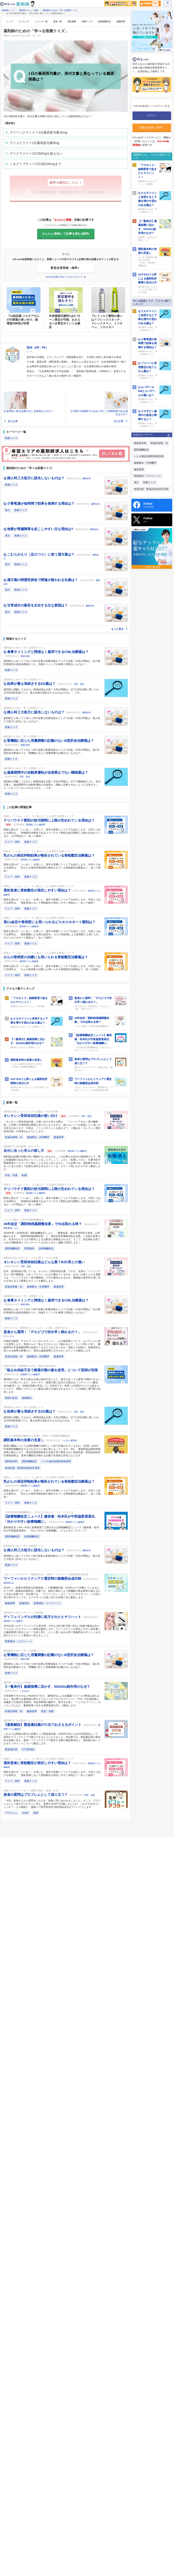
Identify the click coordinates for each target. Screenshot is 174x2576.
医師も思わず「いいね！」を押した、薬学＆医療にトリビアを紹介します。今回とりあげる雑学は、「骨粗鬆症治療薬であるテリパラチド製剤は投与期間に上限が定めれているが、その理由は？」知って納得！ (52, 832)
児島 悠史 (79, 684)
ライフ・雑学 (12, 841)
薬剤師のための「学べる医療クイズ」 (61, 10)
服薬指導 (120, 21)
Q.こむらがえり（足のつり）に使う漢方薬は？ (39, 554)
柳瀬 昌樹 (25, 656)
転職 (24, 1175)
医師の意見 (11, 1397)
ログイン (167, 3)
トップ (9, 21)
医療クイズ (87, 21)
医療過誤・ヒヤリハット (47, 1603)
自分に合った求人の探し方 (24, 1150)
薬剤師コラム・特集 (28, 10)
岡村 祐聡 (89, 1795)
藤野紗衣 (86, 478)
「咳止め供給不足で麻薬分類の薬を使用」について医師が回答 (51, 1370)
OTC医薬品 (28, 1749)
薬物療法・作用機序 (38, 1137)
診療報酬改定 (104, 21)
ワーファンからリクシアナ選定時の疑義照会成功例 (43, 1578)
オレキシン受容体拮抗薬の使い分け (31, 1116)
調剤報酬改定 (12, 1248)
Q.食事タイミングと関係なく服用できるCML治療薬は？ (46, 652)
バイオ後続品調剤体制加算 (56, 1461)
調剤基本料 (11, 1461)
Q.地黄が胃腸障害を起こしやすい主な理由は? (39, 529)
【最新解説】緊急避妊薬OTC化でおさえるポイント (43, 1725)
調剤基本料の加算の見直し (24, 1440)
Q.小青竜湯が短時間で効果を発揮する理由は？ (39, 503)
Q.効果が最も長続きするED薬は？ (30, 684)
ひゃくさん (9, 1336)
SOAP (25, 1812)
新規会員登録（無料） (66, 267)
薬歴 (35, 1812)
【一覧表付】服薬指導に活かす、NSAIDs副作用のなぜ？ (47, 1686)
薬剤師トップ (8, 10)
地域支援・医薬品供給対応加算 (22, 1467)
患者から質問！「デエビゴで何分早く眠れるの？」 (43, 1332)
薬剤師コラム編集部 (35, 824)
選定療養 (71, 21)
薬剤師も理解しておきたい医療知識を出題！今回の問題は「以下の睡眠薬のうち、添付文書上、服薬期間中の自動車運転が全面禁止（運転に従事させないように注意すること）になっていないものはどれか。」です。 (52, 784)
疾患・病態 (47, 1711)
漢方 (7, 510)
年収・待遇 (11, 1175)
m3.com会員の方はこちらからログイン (66, 277)
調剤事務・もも (11, 1228)
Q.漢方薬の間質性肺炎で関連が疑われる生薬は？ (41, 580)
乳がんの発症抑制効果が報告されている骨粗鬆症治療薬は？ (49, 855)
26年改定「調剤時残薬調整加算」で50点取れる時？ (43, 1224)
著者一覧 (57, 21)
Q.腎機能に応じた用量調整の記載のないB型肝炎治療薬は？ (49, 740)
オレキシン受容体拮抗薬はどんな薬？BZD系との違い (44, 1262)
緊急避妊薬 (11, 1749)
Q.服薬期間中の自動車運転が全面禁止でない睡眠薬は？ (46, 772)
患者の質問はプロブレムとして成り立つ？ (36, 1794)
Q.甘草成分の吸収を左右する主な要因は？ (36, 605)
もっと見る (119, 628)
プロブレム (11, 1812)
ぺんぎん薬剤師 (69, 1440)
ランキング (23, 21)
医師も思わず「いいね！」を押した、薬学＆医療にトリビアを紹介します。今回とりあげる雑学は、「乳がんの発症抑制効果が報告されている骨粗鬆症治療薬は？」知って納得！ (52, 867)
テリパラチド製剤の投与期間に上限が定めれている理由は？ (49, 820)
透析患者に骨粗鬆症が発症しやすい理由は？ (38, 890)
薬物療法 (27, 1397)
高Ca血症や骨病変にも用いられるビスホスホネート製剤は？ (50, 922)
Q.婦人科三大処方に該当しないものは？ (34, 478)
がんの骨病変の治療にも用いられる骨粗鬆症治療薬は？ (46, 957)
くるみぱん (24, 1691)
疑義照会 (24, 1603)
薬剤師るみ (9, 1583)
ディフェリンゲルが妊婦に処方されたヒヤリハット (43, 1617)
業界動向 (29, 1248)
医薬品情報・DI (13, 1137)
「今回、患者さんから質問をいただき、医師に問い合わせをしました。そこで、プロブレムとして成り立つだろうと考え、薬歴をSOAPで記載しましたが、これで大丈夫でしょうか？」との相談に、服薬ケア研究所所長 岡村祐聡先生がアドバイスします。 (52, 1803)
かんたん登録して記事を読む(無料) (65, 233)
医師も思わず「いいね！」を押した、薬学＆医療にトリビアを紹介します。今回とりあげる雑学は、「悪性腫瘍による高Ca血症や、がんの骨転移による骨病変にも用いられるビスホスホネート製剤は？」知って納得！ (52, 934)
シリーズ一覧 (41, 21)
